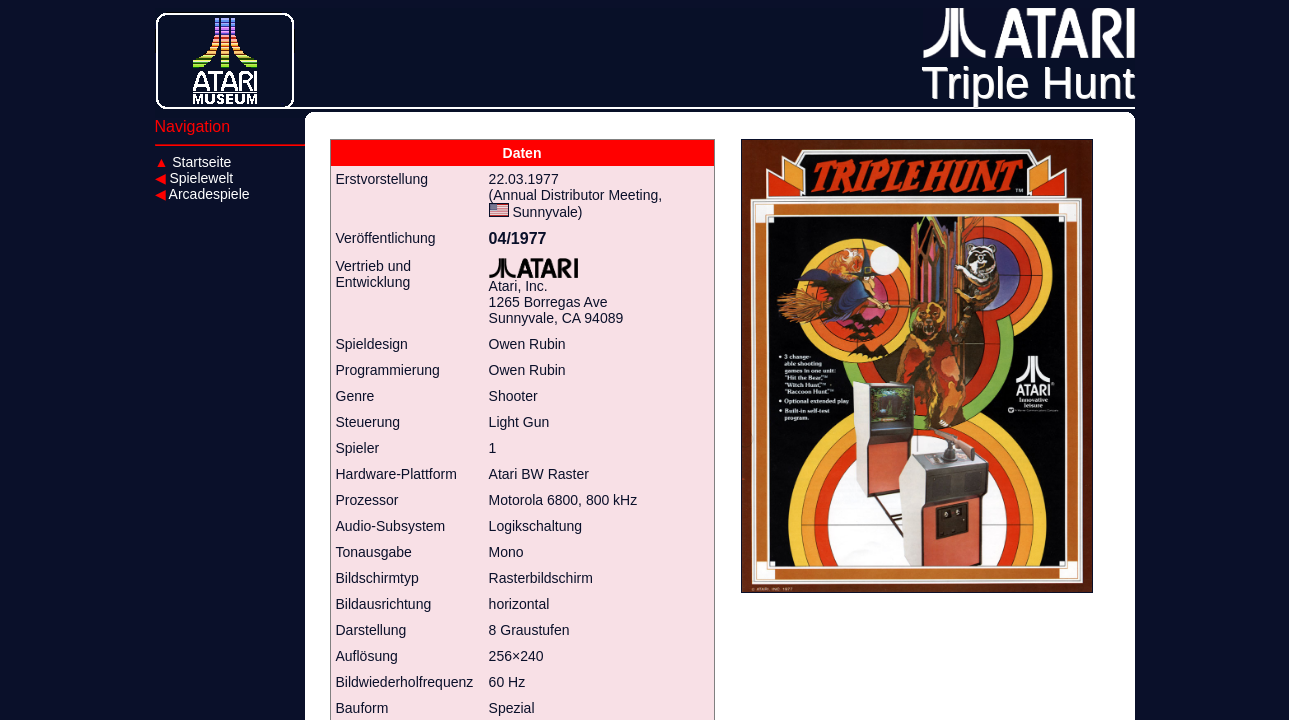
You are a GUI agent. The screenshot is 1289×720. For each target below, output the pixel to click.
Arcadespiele (202, 194)
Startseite (193, 162)
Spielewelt (194, 178)
